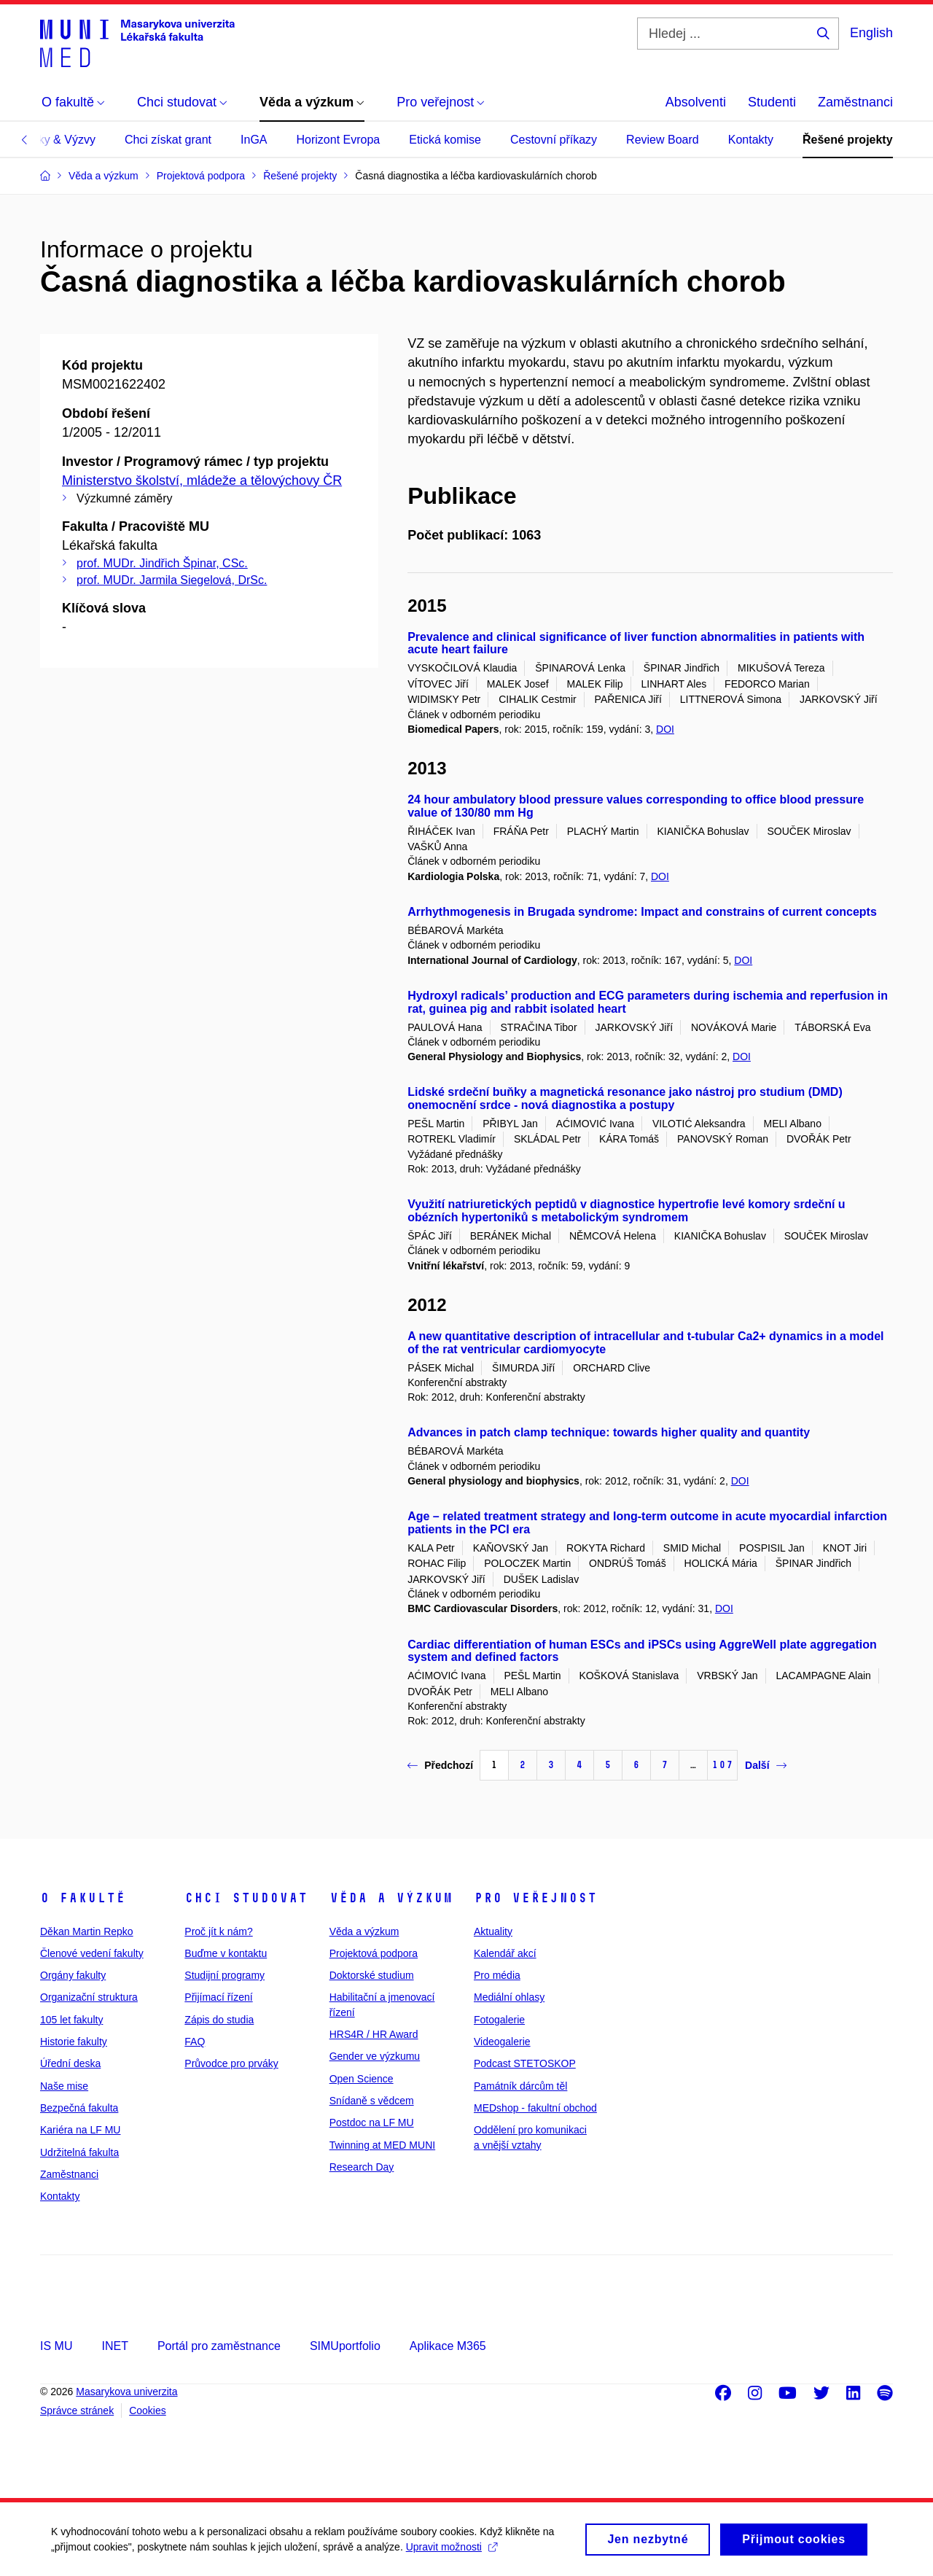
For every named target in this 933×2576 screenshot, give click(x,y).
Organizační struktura (89, 1997)
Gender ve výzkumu (375, 2056)
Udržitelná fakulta (79, 2152)
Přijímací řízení (218, 1997)
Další (765, 1765)
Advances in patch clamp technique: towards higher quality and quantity (608, 1432)
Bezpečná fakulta (79, 2108)
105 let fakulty (71, 2020)
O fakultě (82, 1898)
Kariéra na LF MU (80, 2130)
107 (722, 1765)
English (871, 33)
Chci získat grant (168, 139)
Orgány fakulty (73, 1975)
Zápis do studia (219, 2020)
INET (114, 2346)
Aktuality (493, 1931)
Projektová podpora (373, 1953)
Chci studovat (246, 1898)
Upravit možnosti (451, 2553)
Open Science (361, 2079)
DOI (665, 729)
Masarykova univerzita (126, 2391)
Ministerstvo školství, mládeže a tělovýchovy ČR (202, 480)
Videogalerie (502, 2041)
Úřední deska (70, 2063)
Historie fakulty (73, 2041)
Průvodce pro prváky (231, 2063)
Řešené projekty (848, 139)
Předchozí (440, 1765)
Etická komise (445, 139)
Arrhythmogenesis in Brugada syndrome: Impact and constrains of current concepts (642, 912)
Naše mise (64, 2086)
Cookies (147, 2410)
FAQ (194, 2041)
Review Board (662, 139)
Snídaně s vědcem (371, 2100)
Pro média (497, 1975)
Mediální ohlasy (509, 1997)
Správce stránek (77, 2410)
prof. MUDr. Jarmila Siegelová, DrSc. (172, 580)
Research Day (361, 2167)
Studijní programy (224, 1975)
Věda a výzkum (391, 1898)
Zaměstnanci (855, 102)
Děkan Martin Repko (86, 1931)
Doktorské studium (371, 1975)
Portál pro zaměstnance (219, 2346)
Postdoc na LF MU (371, 2122)
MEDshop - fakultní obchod (535, 2108)
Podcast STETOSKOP (525, 2063)
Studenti (772, 102)
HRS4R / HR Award (373, 2034)
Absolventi (695, 102)
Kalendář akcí (505, 1953)
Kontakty (750, 139)
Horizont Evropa (338, 139)
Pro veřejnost (535, 1898)
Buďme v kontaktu (225, 1953)
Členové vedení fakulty (92, 1953)
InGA (254, 139)
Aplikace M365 (448, 2346)
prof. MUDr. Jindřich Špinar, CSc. (162, 563)
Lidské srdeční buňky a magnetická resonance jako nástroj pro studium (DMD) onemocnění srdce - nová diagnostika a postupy (625, 1098)
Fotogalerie (499, 2020)
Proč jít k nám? (218, 1931)
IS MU (56, 2346)
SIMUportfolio (345, 2346)
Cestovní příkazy (553, 139)
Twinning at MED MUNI (382, 2145)
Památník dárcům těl (520, 2086)
